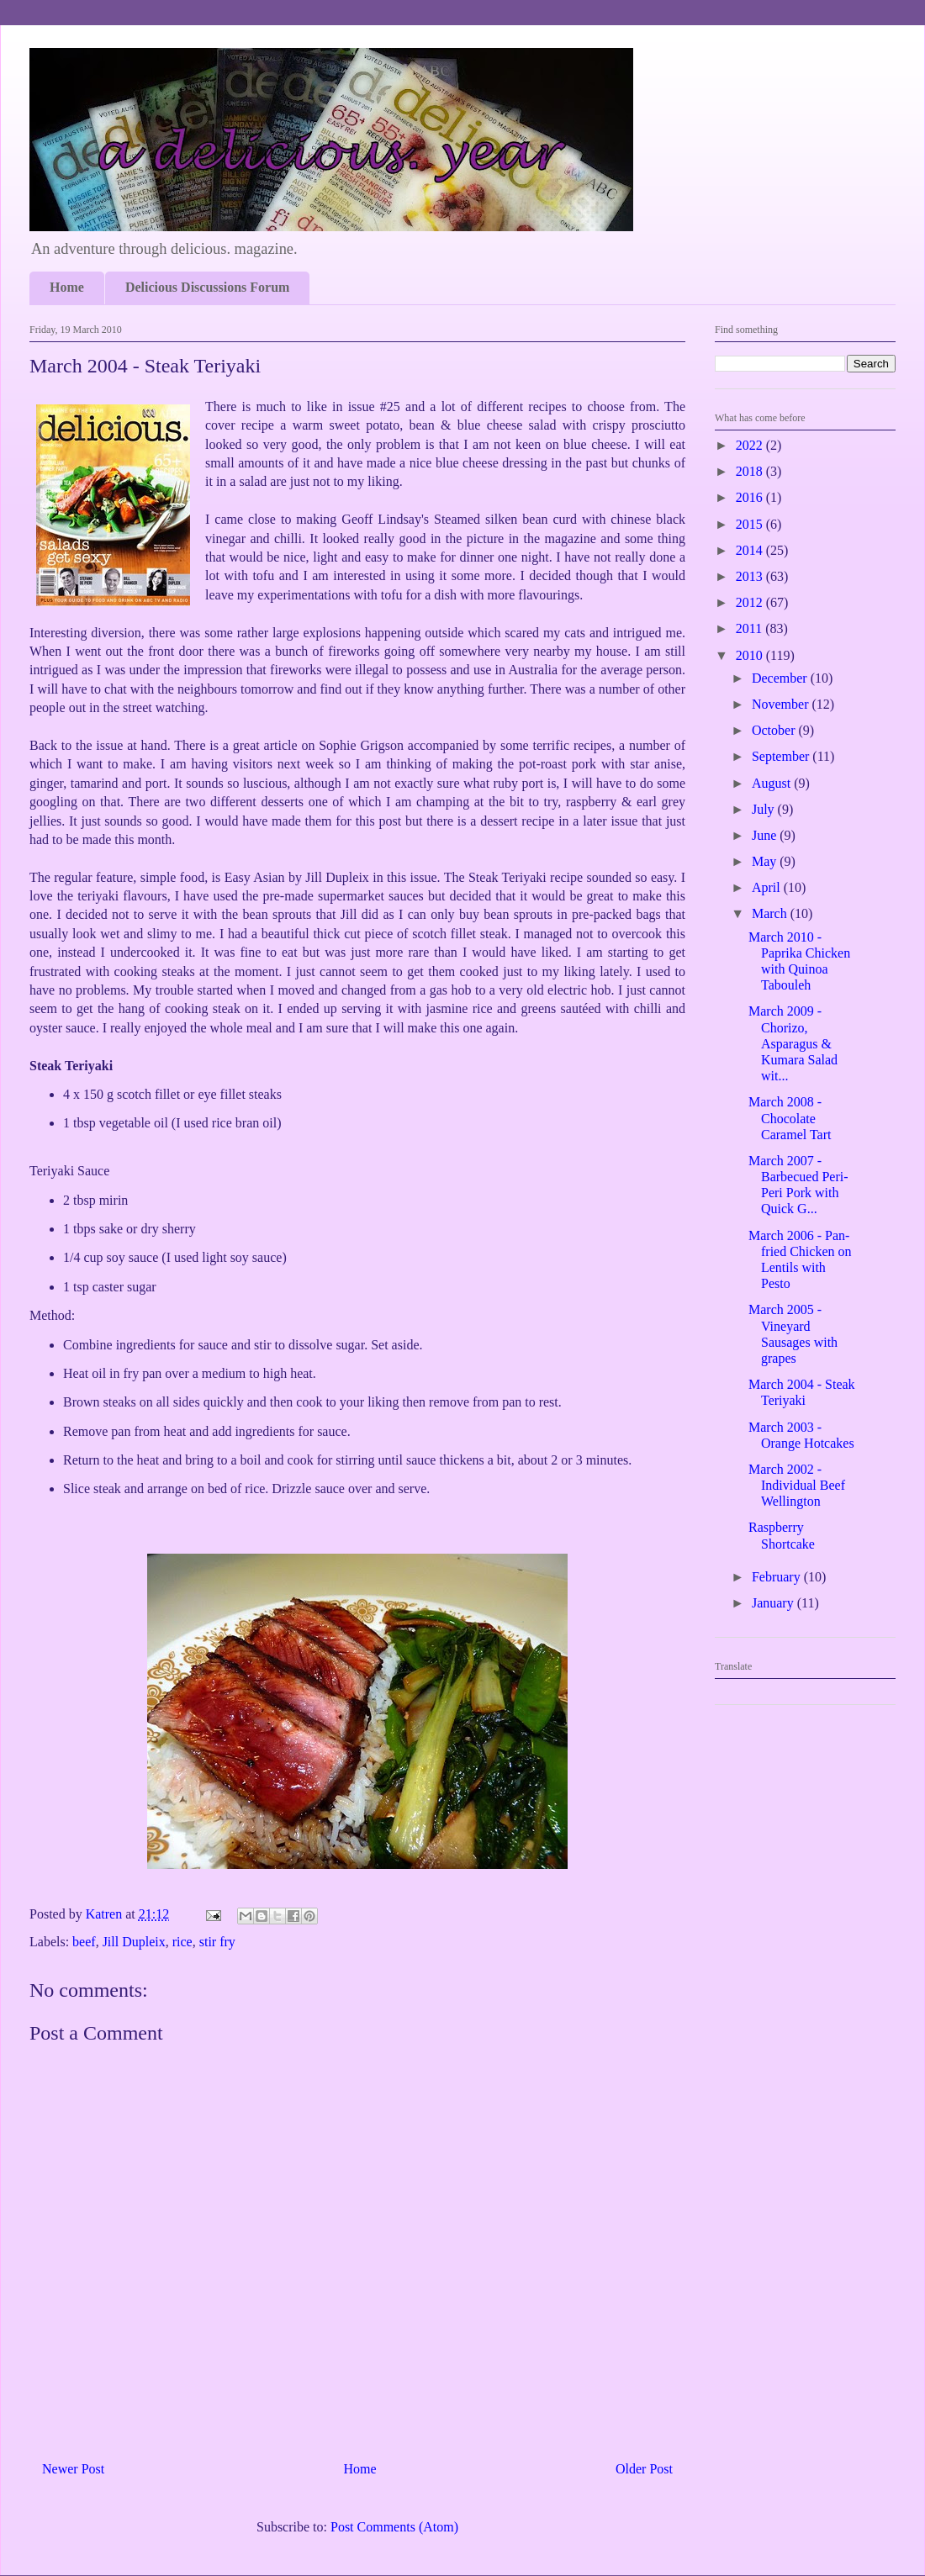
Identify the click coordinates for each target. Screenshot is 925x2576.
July (765, 809)
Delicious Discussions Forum (207, 287)
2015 (751, 524)
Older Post (644, 2469)
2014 (751, 550)
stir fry (217, 1942)
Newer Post (73, 2469)
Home (67, 287)
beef (84, 1942)
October (775, 730)
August (773, 783)
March (771, 913)
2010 (751, 655)
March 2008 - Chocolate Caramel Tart (789, 1118)
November (782, 704)
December (781, 678)
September (782, 756)
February (778, 1577)
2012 (751, 602)
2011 (750, 628)
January (774, 1603)
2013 (751, 576)
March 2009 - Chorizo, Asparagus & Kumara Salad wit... (793, 1043)
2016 (751, 497)
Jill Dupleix (134, 1942)
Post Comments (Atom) (394, 2527)
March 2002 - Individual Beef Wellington (796, 1485)
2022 (751, 445)
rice (182, 1942)
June (766, 835)
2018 (751, 471)
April (768, 887)
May (766, 861)
